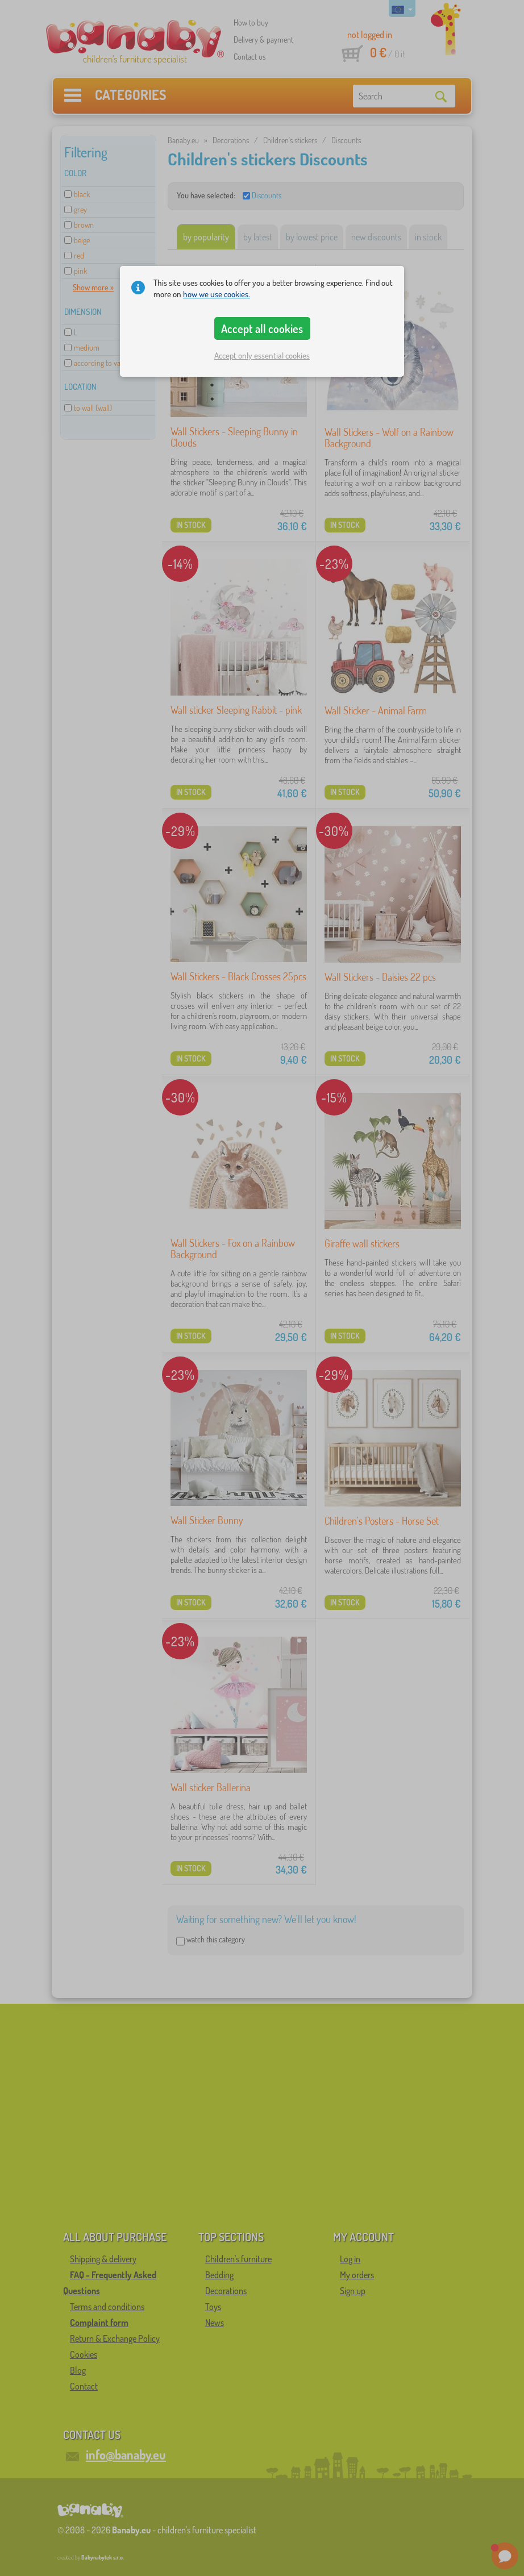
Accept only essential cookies (262, 355)
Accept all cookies (262, 328)
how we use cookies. (216, 294)
